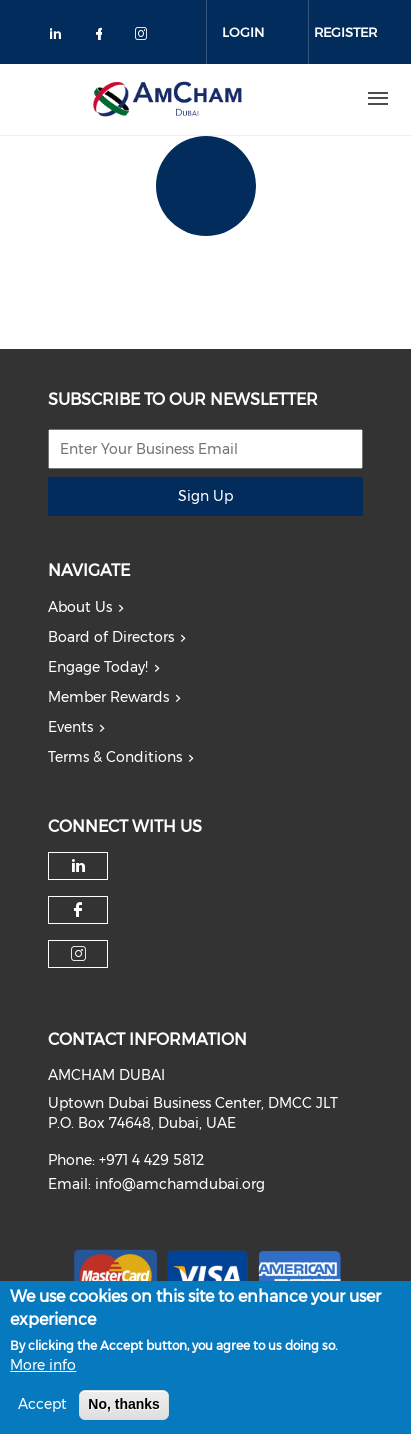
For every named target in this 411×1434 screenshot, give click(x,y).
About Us (80, 607)
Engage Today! (98, 667)
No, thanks (124, 1406)
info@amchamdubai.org (180, 1184)
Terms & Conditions (115, 757)
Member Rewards (108, 697)
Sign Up (205, 496)
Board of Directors (111, 637)
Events (70, 727)
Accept (42, 1406)
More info (43, 1367)
